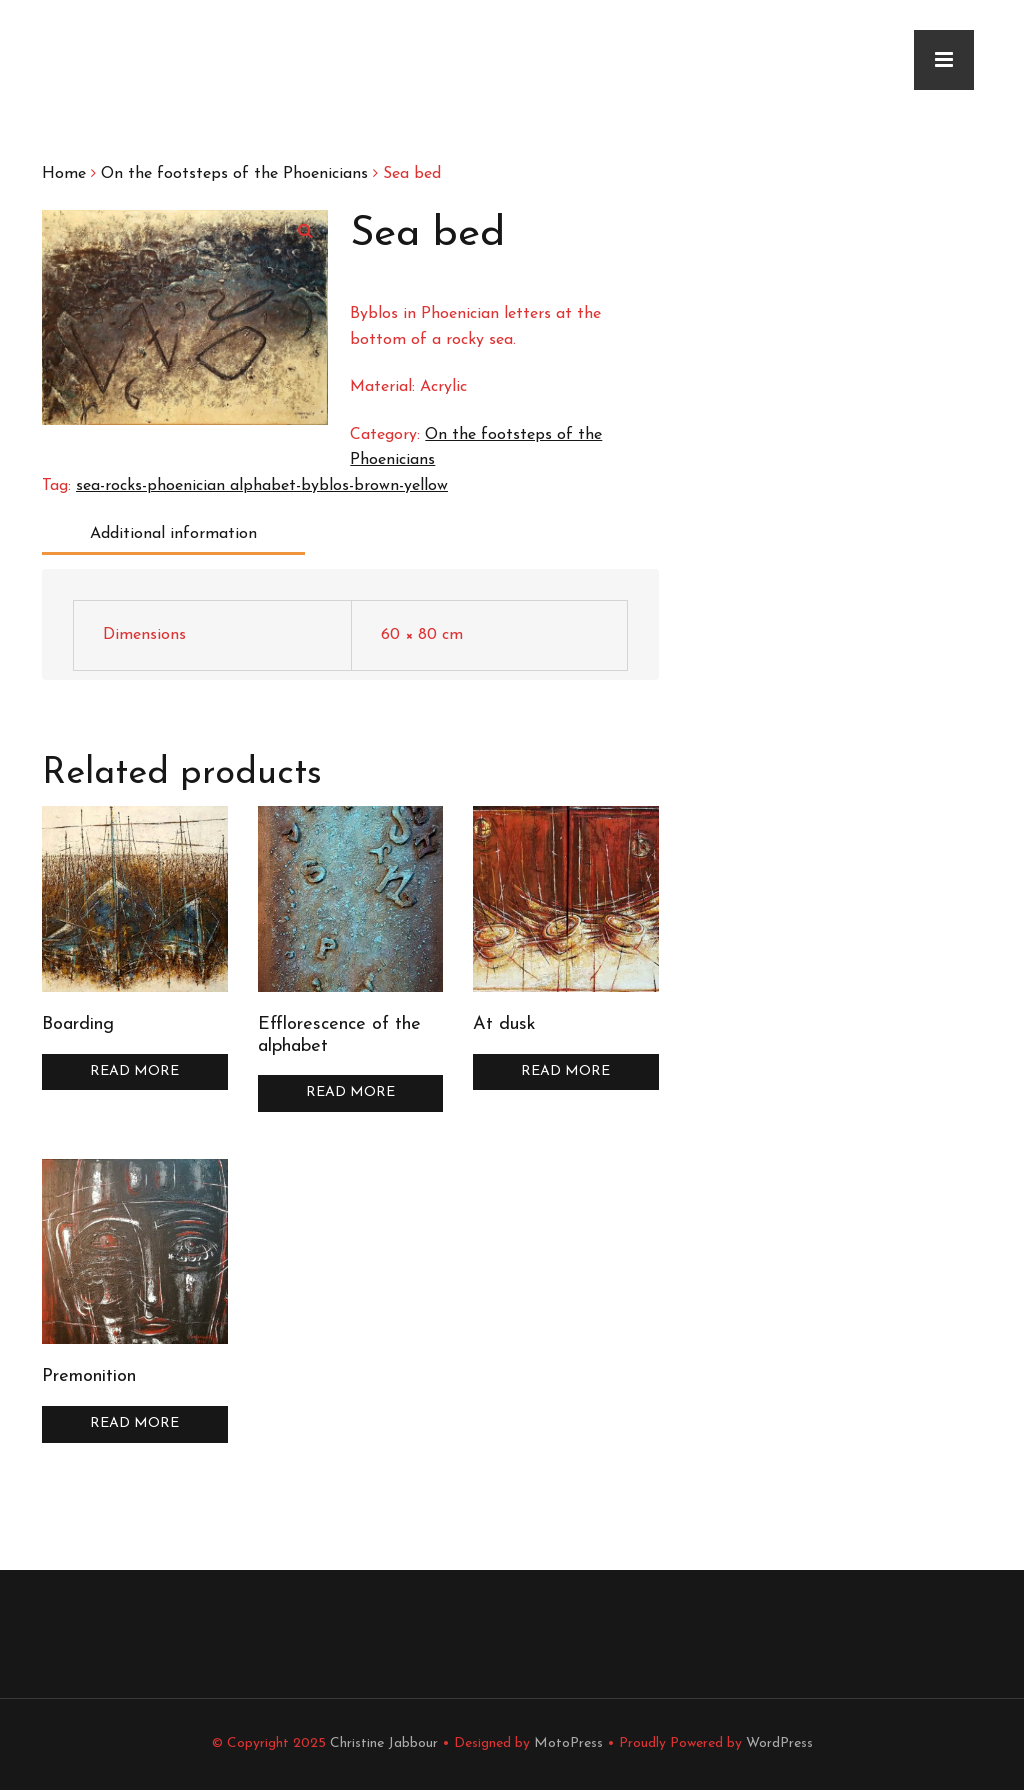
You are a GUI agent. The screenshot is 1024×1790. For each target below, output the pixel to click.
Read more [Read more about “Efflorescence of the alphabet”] (350, 1092)
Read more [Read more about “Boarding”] (134, 1071)
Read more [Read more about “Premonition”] (134, 1423)
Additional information (173, 534)
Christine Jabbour (384, 1743)
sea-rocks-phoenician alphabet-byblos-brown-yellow (262, 486)
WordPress (779, 1743)
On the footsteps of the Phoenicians (234, 174)
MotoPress (568, 1743)
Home (64, 174)
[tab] (177, 535)
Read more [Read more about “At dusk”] (565, 1071)
